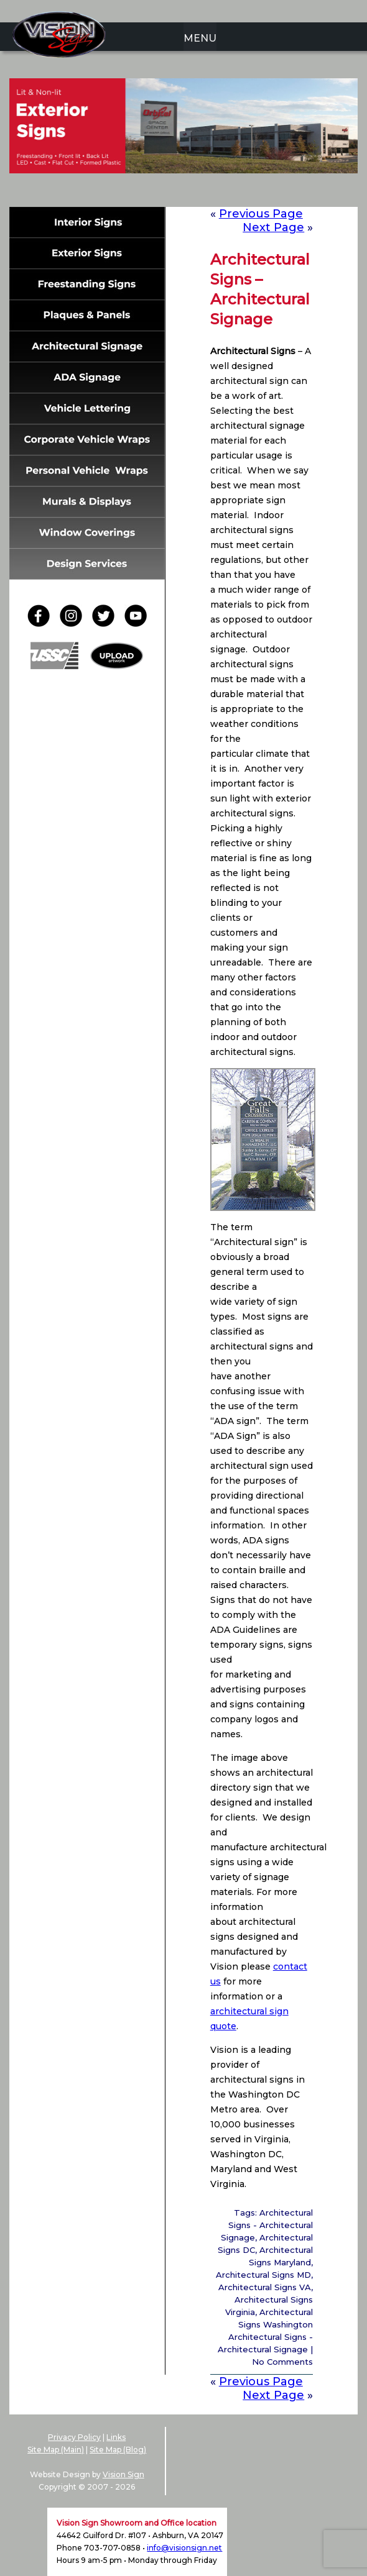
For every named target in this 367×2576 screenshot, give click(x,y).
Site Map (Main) (55, 2449)
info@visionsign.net (184, 2547)
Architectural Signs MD (263, 2275)
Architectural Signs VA (264, 2287)
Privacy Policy (74, 2437)
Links (116, 2437)
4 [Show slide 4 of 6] (191, 192)
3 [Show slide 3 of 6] (175, 192)
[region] (183, 145)
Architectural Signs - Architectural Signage (267, 2225)
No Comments (282, 2362)
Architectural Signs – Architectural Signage (260, 289)
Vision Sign (123, 2474)
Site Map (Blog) (118, 2449)
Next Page (273, 2395)
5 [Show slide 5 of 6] (208, 192)
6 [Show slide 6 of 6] (224, 192)
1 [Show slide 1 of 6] (143, 192)
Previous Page (261, 214)
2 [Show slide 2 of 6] (159, 192)
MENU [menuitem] (200, 38)
